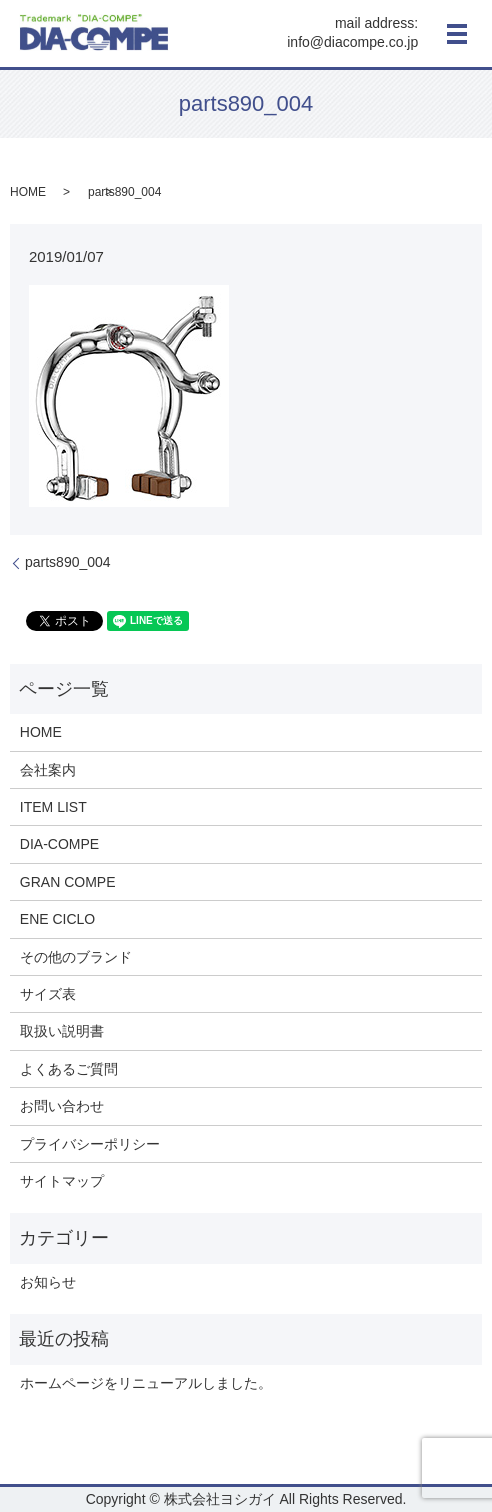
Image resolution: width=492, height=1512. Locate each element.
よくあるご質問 (69, 1069)
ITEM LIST (53, 807)
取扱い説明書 (62, 1031)
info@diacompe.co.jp (352, 43)
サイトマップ (62, 1181)
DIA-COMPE (59, 844)
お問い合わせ (62, 1106)
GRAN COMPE (68, 882)
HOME (28, 192)
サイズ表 (48, 994)
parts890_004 (68, 562)
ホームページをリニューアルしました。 (146, 1383)
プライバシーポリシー (90, 1144)
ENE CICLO (57, 919)
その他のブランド (76, 957)
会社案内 (48, 770)
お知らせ (48, 1282)
